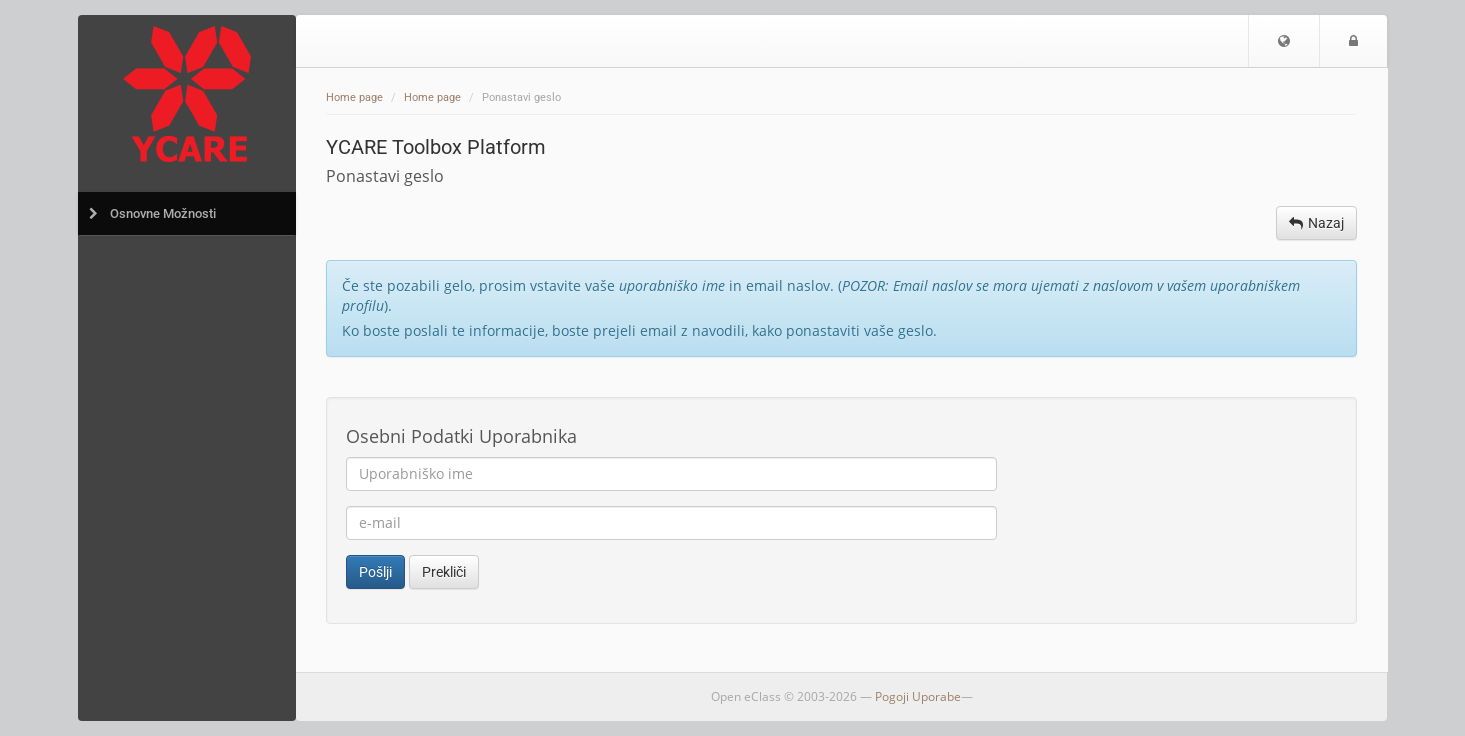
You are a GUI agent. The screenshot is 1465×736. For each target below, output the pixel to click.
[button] (1284, 41)
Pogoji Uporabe (918, 696)
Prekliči (444, 572)
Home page (354, 97)
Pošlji (375, 572)
